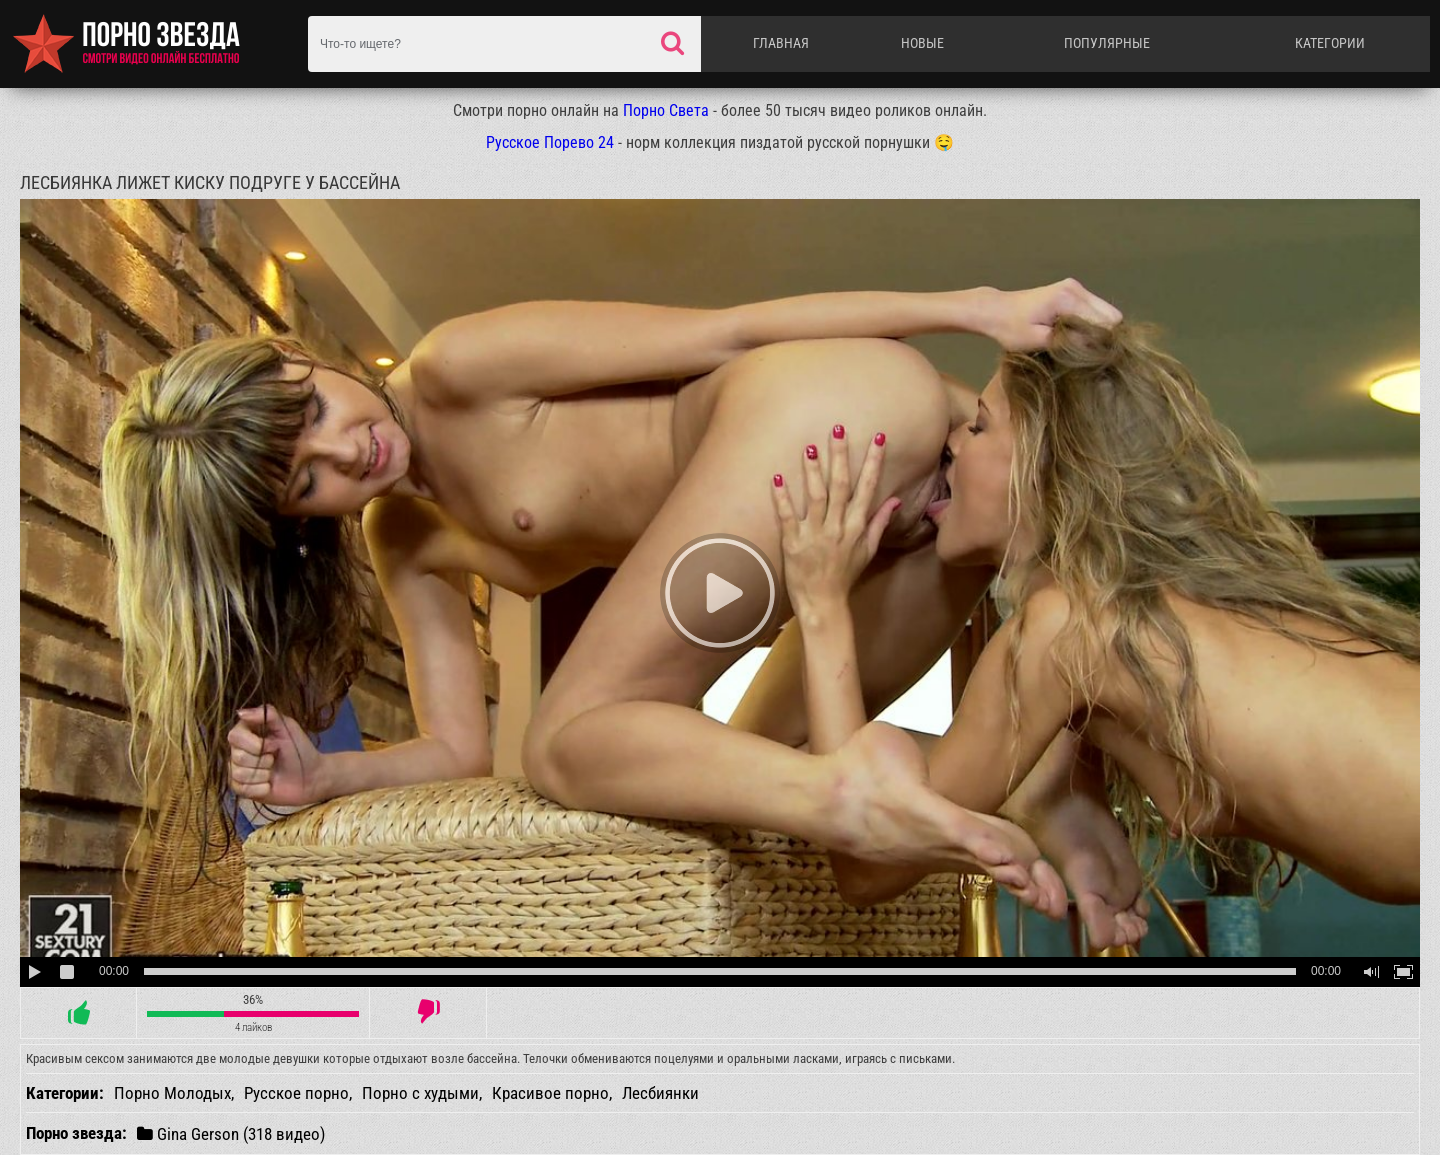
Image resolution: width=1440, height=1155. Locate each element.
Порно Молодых (172, 1093)
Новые (922, 43)
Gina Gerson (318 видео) (231, 1133)
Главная (781, 43)
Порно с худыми (420, 1093)
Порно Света (666, 110)
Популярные (1107, 43)
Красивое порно (550, 1093)
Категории (1330, 43)
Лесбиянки (660, 1093)
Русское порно (296, 1093)
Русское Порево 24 (550, 142)
